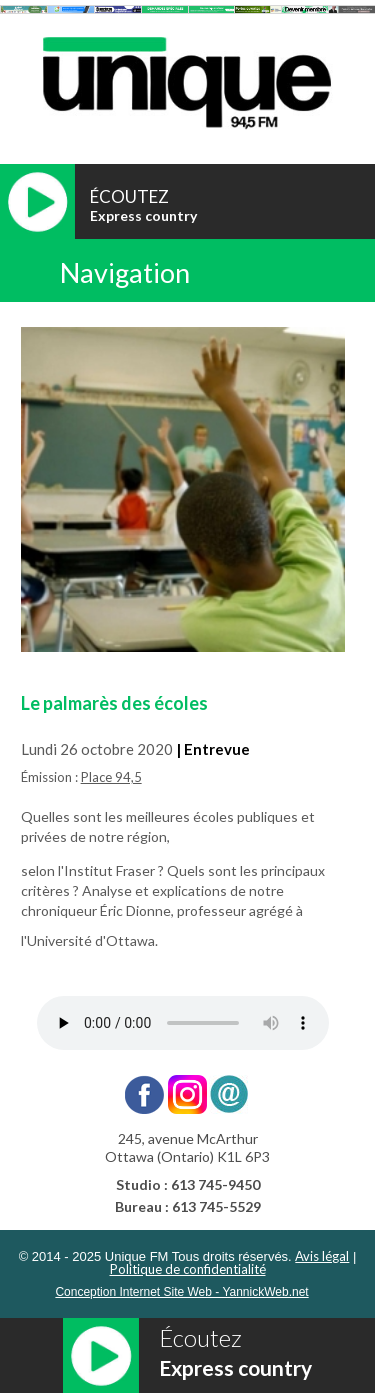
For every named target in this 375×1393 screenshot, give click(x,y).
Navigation (125, 272)
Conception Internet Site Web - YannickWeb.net (181, 1292)
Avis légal (322, 1256)
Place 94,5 (111, 777)
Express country (143, 215)
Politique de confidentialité (188, 1269)
